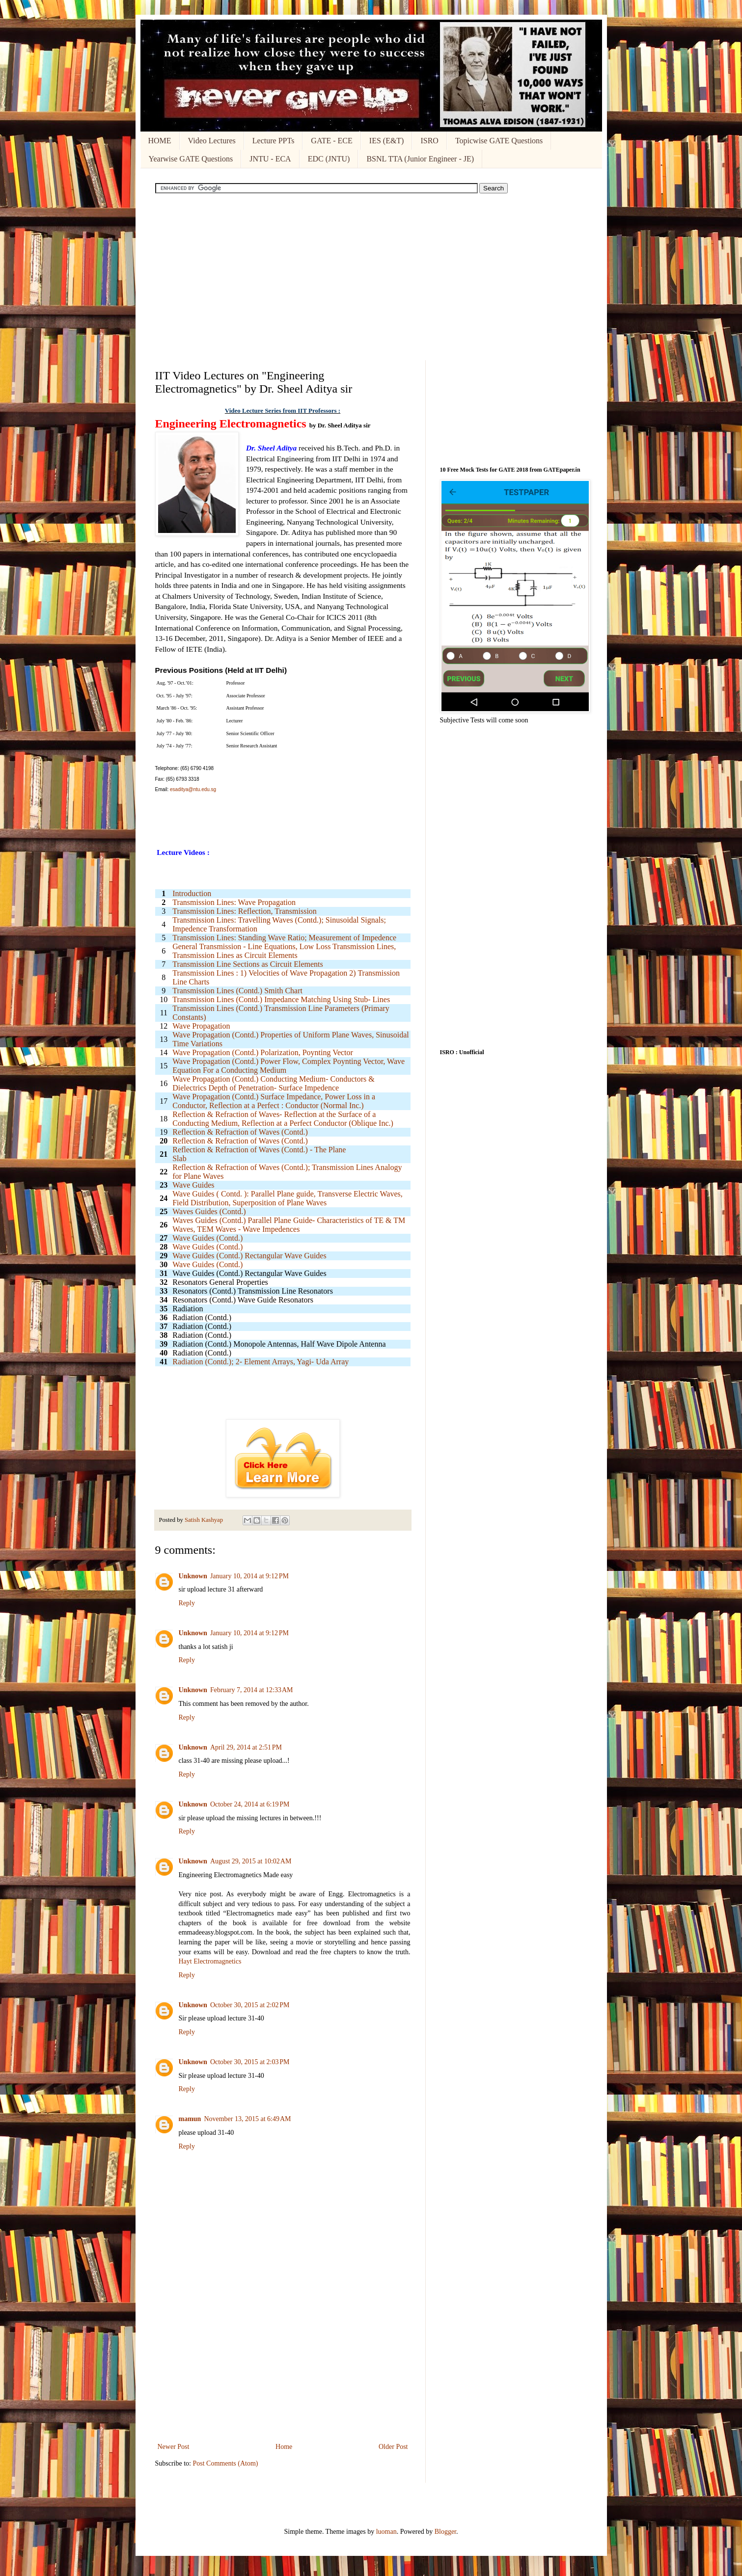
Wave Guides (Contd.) (207, 1247)
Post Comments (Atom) (225, 2463)
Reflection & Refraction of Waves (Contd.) (240, 1141)
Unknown (193, 1576)
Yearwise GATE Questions (191, 159)
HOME (159, 140)
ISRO (429, 140)
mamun (190, 2119)
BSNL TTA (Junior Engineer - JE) (420, 159)
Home (283, 2446)
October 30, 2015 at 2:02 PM (250, 2005)
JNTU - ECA (270, 159)
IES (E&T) (386, 140)
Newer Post (174, 2446)
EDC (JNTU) (329, 159)
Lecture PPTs (273, 140)
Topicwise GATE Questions (499, 140)
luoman (386, 2531)
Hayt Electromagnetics (210, 1961)
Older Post (393, 2446)
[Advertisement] (371, 276)
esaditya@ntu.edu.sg (193, 789)
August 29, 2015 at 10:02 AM (250, 1861)
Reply (187, 1603)
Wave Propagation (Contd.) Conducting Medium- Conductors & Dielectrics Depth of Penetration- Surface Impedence (273, 1083)
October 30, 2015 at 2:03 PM (250, 2062)
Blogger (445, 2531)
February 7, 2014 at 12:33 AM (251, 1690)
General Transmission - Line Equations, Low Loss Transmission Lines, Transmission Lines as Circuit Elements (284, 950)
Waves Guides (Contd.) (209, 1211)
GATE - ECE (331, 140)
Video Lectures (212, 140)
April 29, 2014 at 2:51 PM (246, 1747)
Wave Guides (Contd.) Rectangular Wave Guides (249, 1255)
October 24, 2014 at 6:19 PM (250, 1804)
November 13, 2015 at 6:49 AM (247, 2119)
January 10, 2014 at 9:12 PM (249, 1576)
